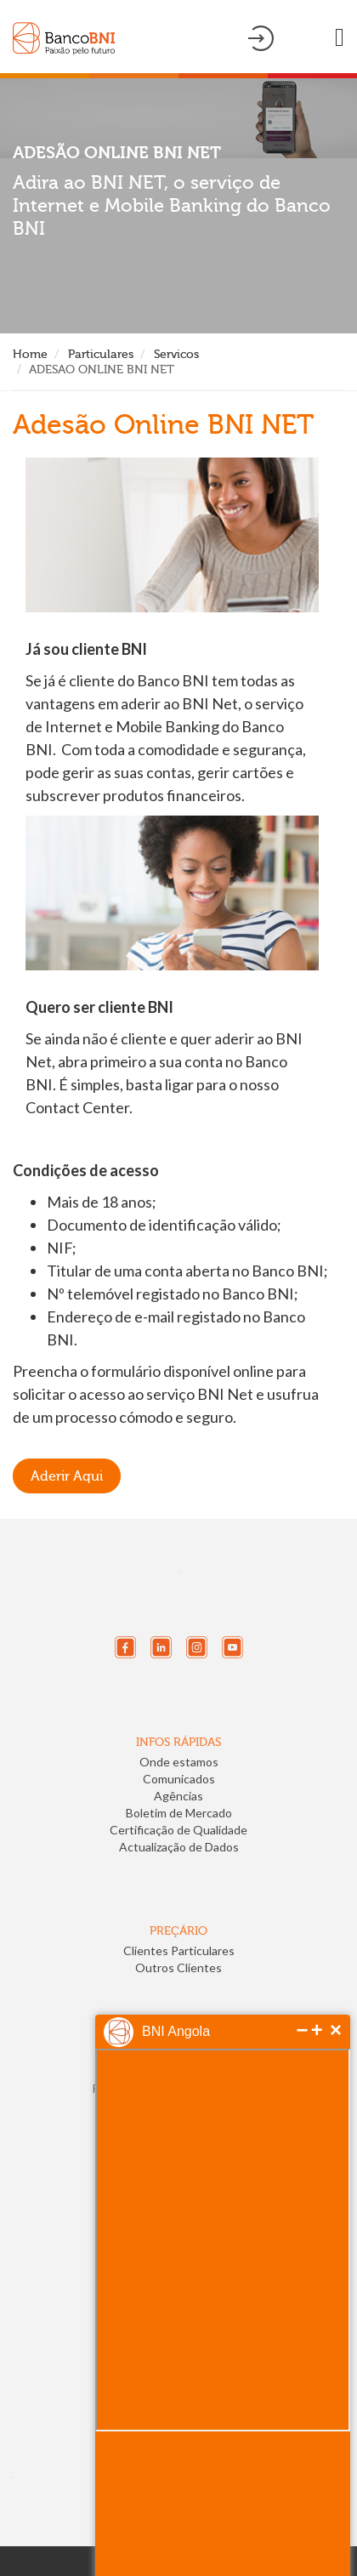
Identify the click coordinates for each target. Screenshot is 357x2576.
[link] (70, 2368)
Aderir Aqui (67, 1476)
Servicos (176, 354)
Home (30, 354)
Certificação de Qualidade (178, 1830)
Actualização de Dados (179, 1847)
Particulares (100, 354)
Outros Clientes (178, 1967)
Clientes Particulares (179, 1950)
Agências (178, 1795)
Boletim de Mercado (179, 1812)
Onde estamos (178, 1761)
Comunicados (179, 1778)
